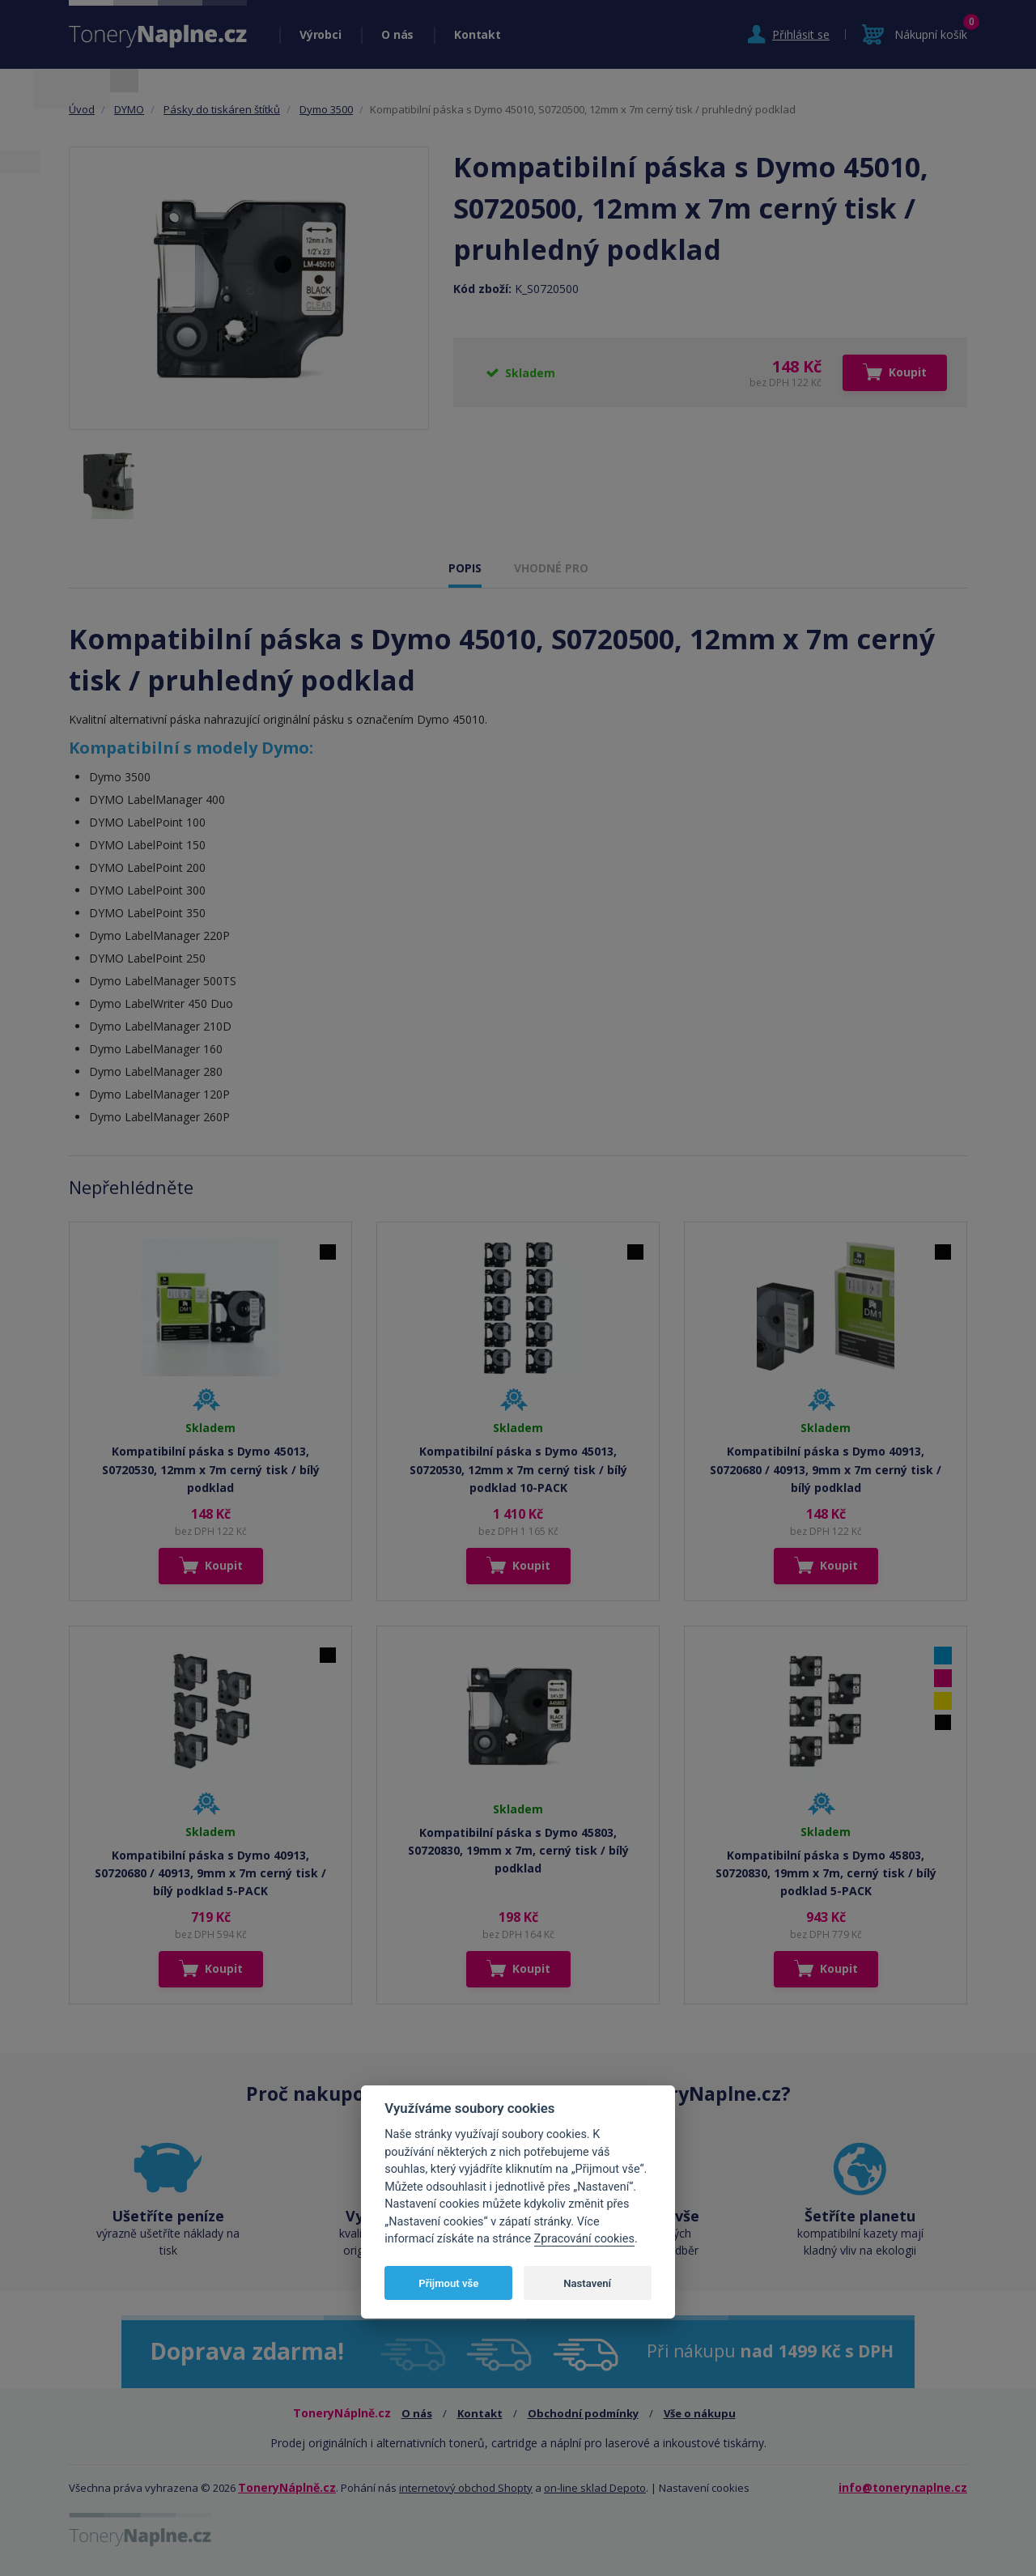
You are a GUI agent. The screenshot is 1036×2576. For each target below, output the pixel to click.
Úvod (82, 109)
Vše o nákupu (700, 2413)
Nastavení (587, 2283)
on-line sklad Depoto (595, 2487)
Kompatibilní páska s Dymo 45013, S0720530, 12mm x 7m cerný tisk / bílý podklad (211, 1469)
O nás (397, 34)
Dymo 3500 (326, 109)
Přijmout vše (448, 2283)
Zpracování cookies (584, 2239)
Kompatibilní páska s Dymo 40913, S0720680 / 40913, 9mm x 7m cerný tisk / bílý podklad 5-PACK (210, 1873)
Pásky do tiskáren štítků (221, 109)
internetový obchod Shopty (466, 2487)
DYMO (129, 109)
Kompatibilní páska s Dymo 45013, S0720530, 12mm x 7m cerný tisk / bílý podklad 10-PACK (518, 1469)
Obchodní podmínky (583, 2413)
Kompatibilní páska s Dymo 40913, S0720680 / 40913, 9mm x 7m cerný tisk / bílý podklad (825, 1469)
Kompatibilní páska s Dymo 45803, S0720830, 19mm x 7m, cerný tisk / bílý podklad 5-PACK (825, 1873)
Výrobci (320, 34)
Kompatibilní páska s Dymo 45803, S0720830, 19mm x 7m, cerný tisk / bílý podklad (518, 1851)
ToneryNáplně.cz (287, 2487)
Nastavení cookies (704, 2487)
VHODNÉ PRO (551, 568)
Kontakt (477, 34)
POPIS (465, 568)
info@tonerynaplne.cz (903, 2487)
